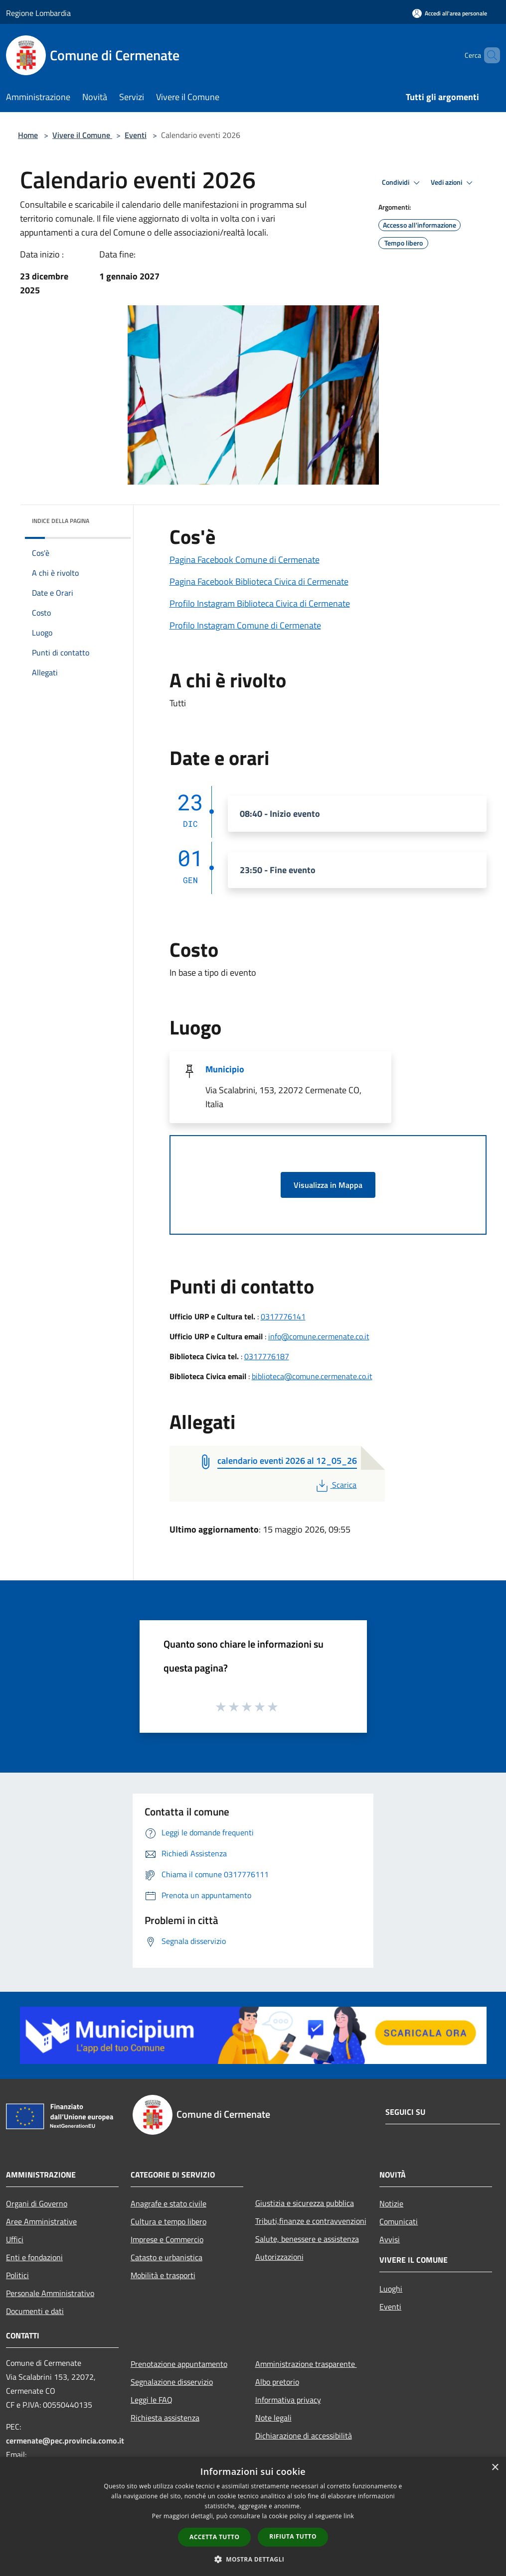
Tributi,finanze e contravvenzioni (310, 2221)
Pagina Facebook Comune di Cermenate (244, 559)
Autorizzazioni (279, 2257)
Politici (17, 2275)
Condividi (402, 183)
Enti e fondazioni (34, 2257)
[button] (253, 2559)
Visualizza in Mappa (328, 1185)
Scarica (335, 1485)
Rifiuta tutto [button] (293, 2536)
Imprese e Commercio (167, 2239)
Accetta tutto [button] (214, 2537)
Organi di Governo (36, 2203)
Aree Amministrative (41, 2221)
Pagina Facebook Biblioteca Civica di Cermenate (258, 581)
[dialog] (253, 2516)
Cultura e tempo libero (168, 2221)
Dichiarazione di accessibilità (303, 2436)
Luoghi (390, 2289)
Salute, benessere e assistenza (307, 2239)
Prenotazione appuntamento (179, 2364)
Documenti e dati (35, 2311)
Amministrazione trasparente (306, 2364)
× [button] (495, 2467)
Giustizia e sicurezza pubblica (304, 2203)
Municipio (224, 1069)
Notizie (391, 2203)
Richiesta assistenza (165, 2418)
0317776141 (283, 1316)
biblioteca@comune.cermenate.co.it (312, 1376)
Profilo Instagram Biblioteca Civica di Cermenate (259, 603)
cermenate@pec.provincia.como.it (65, 2441)
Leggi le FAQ (151, 2400)
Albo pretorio (277, 2382)
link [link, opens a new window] (348, 2516)
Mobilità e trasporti (163, 2275)
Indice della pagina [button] (60, 520)
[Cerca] (488, 55)
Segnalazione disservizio (172, 2382)
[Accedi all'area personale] (449, 13)
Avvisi (389, 2239)
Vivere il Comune (82, 135)
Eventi (136, 135)
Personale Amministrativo (50, 2293)
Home (28, 135)
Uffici (14, 2239)
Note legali (273, 2418)
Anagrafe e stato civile (168, 2203)
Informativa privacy (288, 2400)
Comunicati (398, 2221)
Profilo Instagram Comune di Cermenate (245, 625)
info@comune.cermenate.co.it (318, 1336)
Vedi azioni (453, 183)
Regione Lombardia (38, 13)
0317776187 (266, 1356)
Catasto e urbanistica (166, 2257)
